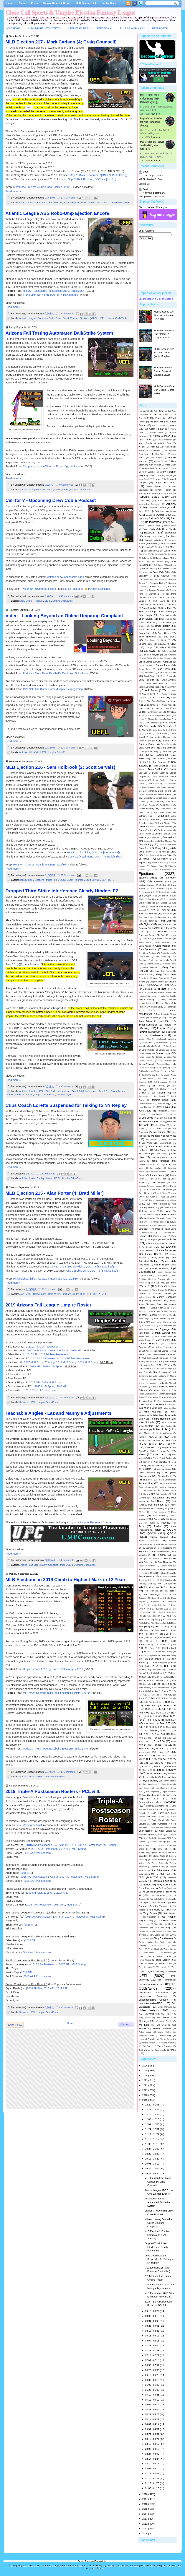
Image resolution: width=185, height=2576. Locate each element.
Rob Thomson (165, 1562)
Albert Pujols (145, 443)
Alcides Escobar (147, 447)
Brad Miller (54, 1294)
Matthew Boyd (166, 1369)
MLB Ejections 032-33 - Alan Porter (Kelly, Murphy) (164, 353)
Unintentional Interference (153, 1992)
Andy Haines (166, 475)
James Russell (145, 1061)
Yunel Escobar (164, 2046)
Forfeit (169, 928)
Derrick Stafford (164, 827)
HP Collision (55, 202)
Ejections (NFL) (162, 881)
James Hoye (163, 1053)
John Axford (163, 1143)
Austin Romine (166, 511)
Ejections (42, 202)
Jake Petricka (148, 1050)
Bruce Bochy (162, 625)
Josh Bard (146, 1190)
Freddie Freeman (163, 939)
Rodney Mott (145, 1584)
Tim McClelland (159, 1902)
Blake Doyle (147, 558)
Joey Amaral (150, 1139)
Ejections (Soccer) (147, 885)
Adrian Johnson (161, 436)
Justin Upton (155, 1200)
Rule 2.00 (166, 1616)
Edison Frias (157, 866)
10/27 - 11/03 (152, 2148)
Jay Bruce (156, 1075)
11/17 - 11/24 (152, 2134)
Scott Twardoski (159, 1824)
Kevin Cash (165, 1218)
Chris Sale (144, 708)
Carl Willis (147, 658)
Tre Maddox (165, 1953)
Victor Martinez (165, 2007)
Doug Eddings (163, 848)
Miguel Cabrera (162, 1390)
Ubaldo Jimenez (165, 1980)
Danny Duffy (158, 777)
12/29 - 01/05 (152, 2104)
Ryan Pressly (145, 1788)
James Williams (164, 1061)
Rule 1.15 (163, 1612)
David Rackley (146, 808)
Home (70, 2023)
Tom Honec (144, 1924)
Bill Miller (171, 547)
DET (141, 755)
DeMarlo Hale (146, 816)
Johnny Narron (145, 1164)
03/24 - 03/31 (152, 2434)
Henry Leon (166, 1000)
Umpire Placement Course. (96, 1522)
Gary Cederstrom (148, 949)
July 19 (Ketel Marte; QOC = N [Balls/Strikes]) (96, 856)
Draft (173, 851)
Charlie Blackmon (153, 683)
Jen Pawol (159, 1096)
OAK (164, 1472)
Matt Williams (146, 1368)
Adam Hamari (156, 428)
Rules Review (118, 1091)
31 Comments (66, 1397)
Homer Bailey (157, 1007)
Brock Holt (144, 626)
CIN (156, 647)
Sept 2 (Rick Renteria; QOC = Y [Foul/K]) (92, 179)
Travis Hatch (153, 1949)
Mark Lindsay (157, 1322)
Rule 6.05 (165, 1723)
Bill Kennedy (145, 547)
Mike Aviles (153, 1397)
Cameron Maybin (150, 655)
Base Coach (170, 526)
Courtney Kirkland (147, 744)
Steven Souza (158, 1867)
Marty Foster (163, 1340)
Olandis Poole (165, 1476)
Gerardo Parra (169, 964)
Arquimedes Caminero (149, 504)
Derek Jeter (168, 819)
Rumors (172, 1774)
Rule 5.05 (150, 1705)
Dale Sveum (158, 758)
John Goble (160, 1150)
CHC (173, 643)
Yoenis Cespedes (168, 2039)
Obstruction (145, 1476)
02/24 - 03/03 (152, 2453)
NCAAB (142, 1440)
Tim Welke (154, 1909)
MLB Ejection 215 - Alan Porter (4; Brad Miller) (55, 1193)
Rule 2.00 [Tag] (159, 1670)
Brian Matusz (166, 615)
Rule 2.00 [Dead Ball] (154, 1630)
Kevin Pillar (154, 1229)
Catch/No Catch (167, 672)
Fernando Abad (165, 917)
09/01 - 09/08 (152, 2321)
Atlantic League (27, 318)
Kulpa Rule (79, 1294)
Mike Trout (167, 1422)
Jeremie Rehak (160, 1100)
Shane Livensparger (160, 1842)
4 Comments (66, 1086)
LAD (168, 1246)
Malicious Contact (162, 1293)
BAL (151, 518)
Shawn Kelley (145, 1849)
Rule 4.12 (167, 1695)
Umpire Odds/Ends (117, 318)
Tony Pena (146, 1938)
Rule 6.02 (151, 1719)
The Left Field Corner (151, 1892)
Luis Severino (158, 1279)
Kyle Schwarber (168, 1243)
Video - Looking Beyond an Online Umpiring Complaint (64, 615)
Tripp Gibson (163, 1959)
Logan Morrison (165, 1272)
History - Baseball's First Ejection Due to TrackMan (52, 290)
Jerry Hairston (145, 1107)
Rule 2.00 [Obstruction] (162, 1648)
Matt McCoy (149, 1365)
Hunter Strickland (148, 1010)
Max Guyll (143, 1372)
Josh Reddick (145, 1193)
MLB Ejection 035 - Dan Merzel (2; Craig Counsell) (164, 334)
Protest (157, 1529)
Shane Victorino (146, 1845)
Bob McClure (147, 569)
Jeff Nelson (158, 1092)
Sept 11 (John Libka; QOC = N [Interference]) (93, 852)
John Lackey (161, 1154)
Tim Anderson (157, 1895)
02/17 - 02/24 (152, 2458)
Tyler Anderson (145, 1967)
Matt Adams (157, 1347)
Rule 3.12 (151, 1681)
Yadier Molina (164, 2032)
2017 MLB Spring (37, 1350)
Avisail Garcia (145, 515)
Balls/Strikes (26, 879)
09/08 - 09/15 (152, 2316)
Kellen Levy (153, 1207)
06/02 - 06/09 (152, 2384)
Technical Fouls (160, 1880)
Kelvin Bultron (169, 1208)
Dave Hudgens (169, 784)
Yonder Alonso (148, 2043)
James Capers (165, 1050)
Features (167, 913)
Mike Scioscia (146, 1422)
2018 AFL (76, 1350)
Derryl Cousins (146, 830)
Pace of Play (146, 1483)
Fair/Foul (165, 910)
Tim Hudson (167, 1899)
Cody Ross (146, 734)
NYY (173, 1443)
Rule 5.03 (157, 1702)
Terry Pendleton (169, 1888)
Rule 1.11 (151, 1609)
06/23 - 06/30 (152, 2370)
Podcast (38, 600)
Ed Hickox (144, 858)
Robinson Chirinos (147, 1580)
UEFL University (24, 1094)
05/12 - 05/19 (152, 2399)
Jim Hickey (171, 1114)
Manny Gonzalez (49, 1564)
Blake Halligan (162, 558)
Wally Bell (166, 2014)
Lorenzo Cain (145, 1275)
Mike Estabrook (167, 1404)
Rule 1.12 (163, 1609)
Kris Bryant (152, 1240)
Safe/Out (170, 1802)
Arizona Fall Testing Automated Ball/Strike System (59, 333)
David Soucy (145, 812)
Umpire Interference (148, 1984)
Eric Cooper (145, 895)
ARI (151, 421)
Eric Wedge (161, 903)
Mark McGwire (148, 1326)
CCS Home (13, 28)
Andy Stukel (144, 479)
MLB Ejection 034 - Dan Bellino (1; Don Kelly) (164, 390)
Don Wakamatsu (166, 845)
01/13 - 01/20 (152, 2483)
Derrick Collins (146, 827)
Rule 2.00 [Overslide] (165, 1655)
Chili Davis (171, 691)
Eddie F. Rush (158, 863)
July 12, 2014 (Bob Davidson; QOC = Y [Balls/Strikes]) (82, 1266)
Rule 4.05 (167, 1687)
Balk (173, 518)
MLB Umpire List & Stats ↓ (44, 28)
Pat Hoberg (164, 1490)
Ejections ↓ (105, 28)
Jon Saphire (155, 1168)
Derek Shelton (164, 823)
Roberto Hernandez (147, 1569)
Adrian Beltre (156, 433)
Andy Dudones (148, 472)
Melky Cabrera (159, 1376)
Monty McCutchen (164, 1433)
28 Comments (68, 875)
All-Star (59, 1844)
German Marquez (150, 967)
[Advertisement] (42, 2069)
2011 (145, 2528)
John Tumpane (160, 1160)
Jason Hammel (165, 1064)
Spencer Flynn (157, 1852)
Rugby (150, 1605)
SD (163, 1795)
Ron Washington (152, 1594)
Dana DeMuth (155, 769)
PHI (89, 1294)
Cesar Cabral (166, 676)
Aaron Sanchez (159, 425)
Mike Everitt (150, 1408)
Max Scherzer (160, 1372)
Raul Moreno (170, 1544)
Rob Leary (148, 1562)
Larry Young (144, 1265)
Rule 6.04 (149, 1723)
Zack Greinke (160, 2050)
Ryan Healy (166, 1784)
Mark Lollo (171, 1322)
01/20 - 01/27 (152, 2478)
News (57, 489)
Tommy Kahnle (145, 1931)
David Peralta (149, 805)
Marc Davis (156, 1304)
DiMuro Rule (161, 834)
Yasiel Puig (165, 2036)
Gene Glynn (144, 957)
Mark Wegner (162, 1332)
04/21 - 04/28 (152, 2414)
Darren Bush (158, 780)
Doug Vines (161, 852)
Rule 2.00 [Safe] (160, 1663)
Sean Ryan (162, 1835)
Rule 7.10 (153, 1745)
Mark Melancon (165, 1326)
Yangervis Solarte (147, 2036)
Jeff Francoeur (160, 1082)
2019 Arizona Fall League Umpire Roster (49, 1304)
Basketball (170, 532)
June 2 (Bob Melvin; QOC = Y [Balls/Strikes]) (91, 1270)
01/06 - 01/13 (152, 2488)
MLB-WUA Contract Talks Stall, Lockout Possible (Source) (57, 1692)
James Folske (145, 1053)
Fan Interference (148, 913)
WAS (151, 2014)
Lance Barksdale (166, 1250)
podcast (29, 1825)
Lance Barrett (153, 1254)
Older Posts (126, 2024)
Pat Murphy (144, 1494)
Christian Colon (157, 712)
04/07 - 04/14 (152, 2424)
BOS (162, 518)
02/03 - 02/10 (152, 2468)
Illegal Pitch (164, 1021)
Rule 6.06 (143, 1727)
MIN (173, 1282)
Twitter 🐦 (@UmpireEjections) (39, 588)
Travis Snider (148, 1953)
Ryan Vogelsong (152, 1792)
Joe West (171, 1135)
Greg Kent (143, 978)
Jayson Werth (170, 1075)
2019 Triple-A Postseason (43, 1346)
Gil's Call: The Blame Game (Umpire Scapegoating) (53, 689)
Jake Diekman (162, 1043)
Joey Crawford (168, 1139)
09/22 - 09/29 (152, 2173)
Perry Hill (146, 1512)
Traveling (142, 1946)
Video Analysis (64, 1094)
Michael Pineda (157, 1383)
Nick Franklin (144, 1462)
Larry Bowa (158, 1258)
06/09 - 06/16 (152, 2380)
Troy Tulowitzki (146, 1963)
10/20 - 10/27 (152, 2153)
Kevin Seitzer (148, 1233)
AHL (167, 415)
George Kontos (158, 960)
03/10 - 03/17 (152, 2443)
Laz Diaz (34, 1564)
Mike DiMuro (145, 1404)
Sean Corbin (165, 1831)
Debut (161, 815)
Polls (141, 1526)
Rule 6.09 (149, 1730)
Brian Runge (165, 619)
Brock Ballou (164, 622)
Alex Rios (169, 451)
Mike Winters (146, 1426)
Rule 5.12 (152, 1716)
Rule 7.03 (160, 1734)
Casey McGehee (146, 673)
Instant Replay (72, 202)
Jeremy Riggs (164, 1103)
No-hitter (146, 1468)
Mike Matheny (152, 1411)
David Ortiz (170, 801)
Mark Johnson (160, 1319)
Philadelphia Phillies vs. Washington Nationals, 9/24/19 (45, 1278)
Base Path (149, 529)
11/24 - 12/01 (152, 2129)
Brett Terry (171, 604)
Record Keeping (164, 1548)
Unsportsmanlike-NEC (150, 2003)
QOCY (106, 202)
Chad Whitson (168, 680)
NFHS (169, 1440)
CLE (167, 647)
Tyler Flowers (154, 1971)
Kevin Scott (170, 1229)
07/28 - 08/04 (152, 2345)
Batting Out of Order (153, 537)
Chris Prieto (167, 705)
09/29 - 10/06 (152, 2168)
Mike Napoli (144, 1419)
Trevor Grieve (145, 1960)
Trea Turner (145, 1956)
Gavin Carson (167, 953)
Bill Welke (165, 550)
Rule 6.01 (117, 202)
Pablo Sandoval (166, 1480)
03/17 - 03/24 (152, 2439)
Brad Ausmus (161, 575)
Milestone (143, 1429)
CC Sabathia (159, 644)
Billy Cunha (156, 554)
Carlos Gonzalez (164, 662)
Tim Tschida (161, 1906)
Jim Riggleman (165, 1122)
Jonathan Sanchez (158, 1172)
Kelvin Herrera (148, 1211)
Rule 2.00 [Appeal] (149, 1619)
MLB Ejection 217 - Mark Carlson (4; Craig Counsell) (61, 41)
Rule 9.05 (158, 1766)
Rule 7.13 (144, 1748)
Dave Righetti (149, 791)
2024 (145, 2075)
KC (144, 1203)
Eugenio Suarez (158, 906)
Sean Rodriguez (146, 1834)
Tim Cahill (154, 1899)
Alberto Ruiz (164, 443)
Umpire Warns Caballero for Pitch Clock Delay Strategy (151, 122)
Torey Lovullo (146, 1942)
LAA (158, 1246)
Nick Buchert (167, 1458)
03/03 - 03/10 (152, 2449)
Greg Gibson (163, 974)
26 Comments (66, 313)
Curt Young (153, 752)
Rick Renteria (158, 1554)
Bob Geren (171, 565)
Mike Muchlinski (161, 1415)
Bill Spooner (150, 551)
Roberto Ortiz (148, 1573)
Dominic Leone (150, 841)
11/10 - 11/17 (152, 2139)
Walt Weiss (162, 2017)
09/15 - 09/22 (152, 2311)
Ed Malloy (162, 859)
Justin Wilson (170, 1200)
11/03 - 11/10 (152, 2144)
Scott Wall (155, 1827)
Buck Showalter (147, 636)
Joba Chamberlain (158, 1129)
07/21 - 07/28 (152, 2350)
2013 (145, 2518)
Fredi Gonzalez (163, 942)
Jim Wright (160, 1125)
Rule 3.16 (151, 1684)
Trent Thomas (164, 1956)
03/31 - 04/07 (152, 2429)
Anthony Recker (163, 490)
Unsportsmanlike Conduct (153, 1999)
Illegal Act (167, 1017)
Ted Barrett (145, 1884)
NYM (162, 1443)
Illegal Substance (148, 1024)
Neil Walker (151, 1451)
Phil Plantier (149, 1523)
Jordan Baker (157, 1175)
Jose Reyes (171, 1186)
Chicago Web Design (117, 2565)
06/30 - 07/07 (152, 2365)
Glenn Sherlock (145, 975)
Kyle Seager (147, 1247)
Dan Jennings (161, 766)
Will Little (144, 2024)
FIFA (153, 910)
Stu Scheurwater (160, 1870)
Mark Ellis (167, 1315)
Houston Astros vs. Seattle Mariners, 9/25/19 (39, 864)
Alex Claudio (166, 447)
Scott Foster (158, 1816)
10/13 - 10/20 (152, 2158)
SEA (104, 879)
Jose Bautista (158, 1182)
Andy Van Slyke (159, 479)
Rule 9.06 (171, 1766)
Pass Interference (146, 1487)
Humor (170, 1007)
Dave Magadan (149, 787)
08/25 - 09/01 (152, 2325)
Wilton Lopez (145, 2032)
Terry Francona (147, 1888)
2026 (145, 2065)
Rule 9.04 (146, 1766)
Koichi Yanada (159, 1236)
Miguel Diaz (144, 1394)
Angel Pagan (154, 486)
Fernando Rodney (146, 921)
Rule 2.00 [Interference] (84, 1091)
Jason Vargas (154, 1071)
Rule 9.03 (171, 1763)
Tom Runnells (160, 1924)
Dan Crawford (159, 762)
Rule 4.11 (155, 1695)
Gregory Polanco (157, 982)
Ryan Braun (170, 1781)
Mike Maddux (170, 1408)
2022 (145, 2085)
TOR (155, 1877)
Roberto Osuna (166, 1573)
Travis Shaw (169, 1949)
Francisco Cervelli (147, 935)
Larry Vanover (162, 1261)
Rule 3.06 (164, 1677)
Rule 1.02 (162, 1605)
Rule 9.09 (147, 1770)
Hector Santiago (147, 999)
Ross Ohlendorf (158, 1598)
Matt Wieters (165, 1365)
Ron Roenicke (151, 1591)
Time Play (171, 1910)
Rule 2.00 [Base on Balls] (157, 1623)
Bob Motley (144, 572)
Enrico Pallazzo (166, 892)
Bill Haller (153, 544)
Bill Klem (158, 547)
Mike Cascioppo (164, 1401)
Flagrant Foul (164, 924)
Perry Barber (170, 1509)
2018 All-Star (34, 1892)
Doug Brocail (145, 848)
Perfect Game (154, 1508)
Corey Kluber (145, 741)
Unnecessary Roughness (153, 1996)
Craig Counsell (27, 202)
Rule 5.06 (170, 1705)
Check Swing (149, 690)
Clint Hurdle (150, 726)
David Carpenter (146, 798)
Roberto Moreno (168, 1569)
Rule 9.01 (143, 1763)
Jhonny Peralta (155, 1114)
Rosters (23, 1402)
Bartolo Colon (154, 526)
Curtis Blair (167, 751)
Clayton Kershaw (155, 719)
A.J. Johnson (160, 411)
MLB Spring (110, 1844)
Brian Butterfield (149, 608)
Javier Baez (170, 1071)
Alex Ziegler (156, 458)
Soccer (142, 1852)
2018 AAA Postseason (45, 1358)
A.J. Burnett (144, 411)
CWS (152, 651)
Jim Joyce (147, 1117)
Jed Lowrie (162, 1079)
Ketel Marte (149, 1218)
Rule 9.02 (158, 1763)
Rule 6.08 (171, 1727)
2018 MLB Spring (66, 1362)
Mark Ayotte (154, 1311)
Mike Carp (147, 1401)
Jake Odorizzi (156, 1046)
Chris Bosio (162, 694)
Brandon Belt (156, 583)
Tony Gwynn (170, 1935)
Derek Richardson (146, 823)
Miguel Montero (159, 1394)
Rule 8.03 (161, 1756)
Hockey (142, 1007)
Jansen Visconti (146, 1064)
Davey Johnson (146, 794)
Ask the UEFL (36, 1091)
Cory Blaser (163, 740)
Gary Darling (169, 949)
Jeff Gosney (158, 1086)
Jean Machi (147, 1079)
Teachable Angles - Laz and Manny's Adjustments (59, 1413)
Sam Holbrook (76, 879)
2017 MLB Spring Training (39, 1362)
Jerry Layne (163, 1107)
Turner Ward (165, 1963)
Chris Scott (160, 708)
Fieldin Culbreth (167, 920)
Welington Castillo (164, 2021)
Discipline (155, 838)
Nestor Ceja (165, 1451)
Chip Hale (147, 694)
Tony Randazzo (162, 1938)
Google (91, 2565)
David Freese (161, 798)
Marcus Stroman (158, 1308)
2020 (145, 2095)
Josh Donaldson (164, 1189)
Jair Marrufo (147, 1043)
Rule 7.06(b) (144, 1741)
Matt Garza (163, 1358)
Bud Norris (150, 640)
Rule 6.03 (170, 1719)
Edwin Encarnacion (162, 870)
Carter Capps (145, 669)
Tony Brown (155, 1935)
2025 (145, 2070)
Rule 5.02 (143, 1702)
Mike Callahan (169, 1397)
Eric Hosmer (154, 899)
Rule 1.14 (150, 1612)
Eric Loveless (145, 903)
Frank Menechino (168, 935)
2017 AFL (64, 1848)
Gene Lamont (160, 957)
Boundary (143, 576)
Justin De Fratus (157, 1197)
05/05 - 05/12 (152, 2404)
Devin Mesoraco (165, 830)
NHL (151, 1444)
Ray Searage (147, 1548)
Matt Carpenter (168, 1354)
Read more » (13, 191)
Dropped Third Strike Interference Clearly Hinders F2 (62, 890)
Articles (23, 489)
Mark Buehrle (170, 1311)
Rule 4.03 (143, 1687)
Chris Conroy (157, 697)
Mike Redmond (162, 1418)
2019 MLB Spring (59, 1350)
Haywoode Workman (147, 996)
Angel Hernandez (165, 482)
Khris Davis (163, 1233)
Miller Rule (52, 879)
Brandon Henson (157, 587)
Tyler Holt (169, 1972)
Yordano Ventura (167, 2043)
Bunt (163, 640)
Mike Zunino (166, 1426)
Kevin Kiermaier (159, 1225)
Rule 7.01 (165, 1730)
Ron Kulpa (170, 1587)
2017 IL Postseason (89, 1844)
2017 (145, 2499)
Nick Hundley (160, 1462)
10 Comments (68, 747)
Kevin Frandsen (159, 1222)
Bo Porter (157, 561)
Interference (63, 1091)
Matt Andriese (147, 1351)
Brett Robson (157, 604)
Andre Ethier (170, 465)
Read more (155, 114)
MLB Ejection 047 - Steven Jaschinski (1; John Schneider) (152, 145)
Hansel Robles (165, 993)
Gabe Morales (162, 945)
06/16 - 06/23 (152, 2375)
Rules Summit (154, 1773)
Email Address (146, 230)
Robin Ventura (146, 1576)
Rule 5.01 (168, 1698)
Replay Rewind (159, 1551)
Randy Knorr (155, 1544)
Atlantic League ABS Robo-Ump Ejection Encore (57, 213)
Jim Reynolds (146, 1121)
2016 (145, 2504)
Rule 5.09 (144, 1712)
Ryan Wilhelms (169, 1792)
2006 (145, 2533)
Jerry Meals (145, 1110)
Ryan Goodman (150, 1784)
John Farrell (156, 1146)
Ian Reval (154, 1018)
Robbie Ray (166, 1566)
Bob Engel (158, 565)
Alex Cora (143, 450)
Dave (146, 171)
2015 (145, 2508)
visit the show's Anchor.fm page (65, 576)
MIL (99, 202)
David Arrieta (164, 794)
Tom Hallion (163, 1920)
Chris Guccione (167, 701)
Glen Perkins (166, 971)
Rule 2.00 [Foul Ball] (157, 1637)
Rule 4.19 (155, 1698)
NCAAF (156, 1440)
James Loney (145, 1057)
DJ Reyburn (157, 755)
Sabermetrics (146, 1802)
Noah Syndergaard (164, 1469)
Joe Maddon (153, 1135)
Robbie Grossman (147, 1566)
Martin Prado (145, 1340)
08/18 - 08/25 (152, 2330)
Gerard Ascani (153, 964)
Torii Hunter (165, 1942)
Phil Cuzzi (154, 1519)
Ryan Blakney (150, 1780)
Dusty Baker (166, 855)
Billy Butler (143, 554)
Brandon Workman (157, 590)
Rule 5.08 (166, 1709)
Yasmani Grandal (147, 2039)
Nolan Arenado (147, 1473)
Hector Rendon (166, 996)
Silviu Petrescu (164, 1849)
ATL (161, 421)
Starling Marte (159, 1856)
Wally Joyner (145, 2018)
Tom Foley (148, 1921)
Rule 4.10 (143, 1695)
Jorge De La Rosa (157, 1179)
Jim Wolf (143, 1125)
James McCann (164, 1057)
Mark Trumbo (145, 1333)
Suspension (144, 1874)
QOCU (152, 1533)
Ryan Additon (169, 1777)
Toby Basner (150, 1913)
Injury (147, 1028)
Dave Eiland (153, 784)
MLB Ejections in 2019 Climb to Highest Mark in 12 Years (66, 1579)
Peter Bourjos (159, 1516)
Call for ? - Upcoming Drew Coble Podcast (51, 500)
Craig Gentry (166, 748)
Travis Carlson (158, 1946)
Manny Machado (153, 1300)
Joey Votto (147, 1143)
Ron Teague (170, 1591)
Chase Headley (155, 687)
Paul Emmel (157, 1497)
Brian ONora (146, 618)
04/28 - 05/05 (152, 2409)
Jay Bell (145, 1075)
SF (148, 1798)
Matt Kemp (170, 1361)
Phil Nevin (171, 1519)
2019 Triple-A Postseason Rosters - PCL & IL (53, 1791)
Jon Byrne (162, 1164)
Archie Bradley (164, 501)
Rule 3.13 (163, 1681)
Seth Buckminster (157, 1838)
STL (165, 1798)
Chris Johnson (151, 705)
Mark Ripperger (161, 1329)
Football (156, 928)
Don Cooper (166, 841)
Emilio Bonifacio (158, 889)
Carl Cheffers (170, 655)
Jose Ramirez (156, 1186)
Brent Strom (159, 597)
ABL (155, 414)
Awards (160, 514)
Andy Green (149, 475)
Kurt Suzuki (151, 1243)
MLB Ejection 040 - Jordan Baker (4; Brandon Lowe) (164, 371)
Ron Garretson (151, 1587)
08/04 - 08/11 (152, 2340)
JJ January (154, 1039)
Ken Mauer (166, 1211)
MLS (160, 1286)
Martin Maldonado (163, 1336)
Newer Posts (14, 2024)
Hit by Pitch (163, 1003)
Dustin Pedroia (150, 855)
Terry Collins (163, 1884)
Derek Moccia (70, 318)
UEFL (127, 202)
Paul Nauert (157, 1501)
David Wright (165, 812)
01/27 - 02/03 (152, 2473)
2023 (145, 2080)
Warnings (144, 2021)
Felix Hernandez (146, 917)
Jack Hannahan (169, 1039)
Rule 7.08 (159, 1741)
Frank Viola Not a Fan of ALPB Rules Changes (50, 294)
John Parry (156, 1157)
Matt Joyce (155, 1361)
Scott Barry (157, 1813)
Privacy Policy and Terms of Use (92, 2561)
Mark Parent (144, 1329)
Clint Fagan (169, 722)
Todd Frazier (169, 1913)
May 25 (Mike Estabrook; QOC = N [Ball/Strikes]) (98, 175)
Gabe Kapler (145, 946)
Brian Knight (146, 615)
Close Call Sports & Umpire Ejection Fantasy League (70, 12)
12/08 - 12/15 (152, 2119)
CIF (147, 648)
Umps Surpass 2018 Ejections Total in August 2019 (53, 1669)
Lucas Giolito (162, 1276)
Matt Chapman (148, 1358)
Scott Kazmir (158, 1820)
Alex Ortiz (157, 451)
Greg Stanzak (159, 978)
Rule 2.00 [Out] (145, 1655)
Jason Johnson (145, 1068)
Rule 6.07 (157, 1727)
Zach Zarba (144, 2050)
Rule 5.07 (150, 1709)
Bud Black (170, 636)
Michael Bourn (156, 1380)
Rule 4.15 (143, 1698)
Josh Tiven (162, 1193)
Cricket (142, 752)
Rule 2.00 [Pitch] (152, 1659)
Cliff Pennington (153, 723)
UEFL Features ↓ (79, 28)
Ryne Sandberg (149, 1795)
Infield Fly (170, 1024)
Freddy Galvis (145, 942)
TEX (167, 1873)
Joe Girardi (159, 1132)
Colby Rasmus (161, 734)
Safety (148, 1806)
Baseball (149, 532)
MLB (146, 1286)
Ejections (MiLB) (89, 318)
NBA (166, 1436)
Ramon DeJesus (149, 1540)
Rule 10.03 (152, 1616)
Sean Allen (168, 1827)
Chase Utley (170, 687)
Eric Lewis (168, 899)
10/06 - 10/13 (152, 2163)
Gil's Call (34, 752)
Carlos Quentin (145, 665)
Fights (147, 924)
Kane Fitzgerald (160, 1204)
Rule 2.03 (151, 1673)
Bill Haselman (167, 544)
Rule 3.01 (162, 1673)
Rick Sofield (153, 1559)
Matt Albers (171, 1347)
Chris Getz (151, 701)
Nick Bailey (153, 1458)
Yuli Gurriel (148, 2046)
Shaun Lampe (165, 1845)
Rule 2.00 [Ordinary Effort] (157, 1652)
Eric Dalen (163, 896)
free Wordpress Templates (143, 2565)
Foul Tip (144, 931)
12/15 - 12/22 (152, 2114)
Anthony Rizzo (165, 493)
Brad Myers (159, 579)
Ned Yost (150, 1447)
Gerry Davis (169, 967)
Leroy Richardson (157, 1268)
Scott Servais (92, 879)
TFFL (141, 1877)
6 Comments (66, 596)
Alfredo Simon (160, 461)
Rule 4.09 (166, 1691)
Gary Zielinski (149, 953)
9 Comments (66, 484)
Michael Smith (157, 1387)
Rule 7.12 (167, 1745)
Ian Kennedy (163, 1014)
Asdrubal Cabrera (157, 508)
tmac (63, 1564)
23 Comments (47, 1173)
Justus (147, 189)
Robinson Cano (166, 1577)
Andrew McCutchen (167, 468)
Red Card (143, 1551)
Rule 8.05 (151, 1759)
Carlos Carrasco (164, 658)
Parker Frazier (166, 1484)
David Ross (165, 809)
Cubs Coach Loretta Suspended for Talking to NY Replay (66, 1105)
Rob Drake (169, 1558)
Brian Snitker (145, 622)
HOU (168, 985)
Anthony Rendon (147, 493)
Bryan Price (145, 633)
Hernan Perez (145, 1003)
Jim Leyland (166, 1118)
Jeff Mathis (160, 1089)
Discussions (169, 837)
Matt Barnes (163, 1351)
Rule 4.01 (167, 1684)
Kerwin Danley (167, 1214)
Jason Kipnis (161, 1068)
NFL (141, 1443)
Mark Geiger (144, 1319)
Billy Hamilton (170, 554)
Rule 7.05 (153, 1738)
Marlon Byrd (144, 1336)
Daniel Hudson (158, 773)
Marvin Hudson (148, 1343)
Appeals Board (149, 496)
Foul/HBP (163, 931)
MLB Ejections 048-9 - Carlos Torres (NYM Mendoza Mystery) (150, 99)
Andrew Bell (148, 468)
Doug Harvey (145, 852)
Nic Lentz (160, 1454)
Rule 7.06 (166, 1738)
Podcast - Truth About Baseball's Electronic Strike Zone (55, 673)
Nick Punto (171, 1465)
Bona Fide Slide (161, 572)
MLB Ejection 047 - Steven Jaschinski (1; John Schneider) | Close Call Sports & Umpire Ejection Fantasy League (152, 197)
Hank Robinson (146, 993)
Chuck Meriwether (156, 716)
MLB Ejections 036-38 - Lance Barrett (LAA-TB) (164, 315)
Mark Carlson (88, 202)
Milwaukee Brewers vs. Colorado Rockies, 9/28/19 (42, 186)
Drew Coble (26, 600)
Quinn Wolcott (159, 1537)
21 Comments (49, 1289)
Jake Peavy (171, 1046)
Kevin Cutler (144, 1222)
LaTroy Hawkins (146, 1250)
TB (156, 1873)
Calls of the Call (169, 651)
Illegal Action (145, 1021)
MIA (153, 1282)
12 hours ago (144, 184)
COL (141, 651)
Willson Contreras (162, 2028)
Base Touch (169, 529)
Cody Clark (171, 730)
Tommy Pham (162, 1931)
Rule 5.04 (170, 1701)
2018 (145, 2494)
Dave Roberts (164, 791)
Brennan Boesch (156, 594)
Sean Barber (146, 1830)
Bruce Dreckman (147, 629)
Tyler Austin (161, 1967)
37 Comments (68, 197)
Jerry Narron (162, 1111)
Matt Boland (153, 1354)
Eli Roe (162, 885)
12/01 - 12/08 (152, 2124)
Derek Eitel (154, 819)
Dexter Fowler (145, 834)
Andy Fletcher (168, 471)
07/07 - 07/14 (152, 2360)
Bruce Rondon (166, 630)
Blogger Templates (166, 2565)
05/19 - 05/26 (152, 2394)
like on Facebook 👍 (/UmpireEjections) (86, 588)
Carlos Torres (163, 665)
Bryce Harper (164, 633)
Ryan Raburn (161, 1788)
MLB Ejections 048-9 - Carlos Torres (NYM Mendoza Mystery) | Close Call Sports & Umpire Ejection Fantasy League (152, 179)
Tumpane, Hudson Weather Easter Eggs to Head (52, 466)
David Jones (155, 801)
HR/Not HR (164, 988)
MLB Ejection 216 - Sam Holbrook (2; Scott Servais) (60, 767)
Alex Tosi (143, 454)
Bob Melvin (164, 568)
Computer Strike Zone (50, 318)
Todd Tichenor (168, 1916)
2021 (145, 2090)
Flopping (143, 928)
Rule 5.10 (161, 1713)
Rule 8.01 (163, 1752)
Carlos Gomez (145, 662)
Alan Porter (25, 1294)
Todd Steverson (149, 1917)
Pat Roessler (162, 1494)
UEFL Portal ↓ (161, 28)
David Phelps (166, 805)
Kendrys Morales (146, 1215)
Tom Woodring (162, 1927)
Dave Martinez (168, 787)
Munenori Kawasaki (148, 1437)
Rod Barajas (166, 1580)
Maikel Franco (158, 1290)
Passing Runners (167, 1487)
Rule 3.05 (151, 1677)
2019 (145, 2100)
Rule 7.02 (143, 1734)
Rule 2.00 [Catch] (166, 1626)
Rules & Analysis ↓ (132, 28)
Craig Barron (166, 744)
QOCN (171, 1529)
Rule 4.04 (156, 1688)
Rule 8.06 (167, 1759)
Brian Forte (166, 608)
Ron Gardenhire (167, 1583)
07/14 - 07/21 (152, 2355)
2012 (145, 2523)
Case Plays (163, 669)
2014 (145, 2513)
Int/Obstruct (154, 1031)
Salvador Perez (161, 1806)
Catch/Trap (149, 676)
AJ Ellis (150, 418)
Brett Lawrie (159, 601)
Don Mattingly (146, 844)
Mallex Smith (145, 1297)
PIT (150, 1479)
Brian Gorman (146, 611)
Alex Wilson (160, 454)
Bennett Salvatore (154, 540)
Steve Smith (157, 1863)
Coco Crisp (157, 730)
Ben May (171, 536)
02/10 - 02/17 (152, 2463)
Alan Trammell (165, 440)
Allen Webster (155, 465)
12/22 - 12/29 (152, 2109)
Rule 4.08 (154, 1691)
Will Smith (162, 2025)
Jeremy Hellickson (146, 1104)
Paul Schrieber (156, 1504)
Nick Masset (157, 1465)
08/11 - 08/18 (152, 2335)
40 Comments (68, 1772)
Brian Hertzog (165, 612)
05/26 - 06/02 (152, 2389)
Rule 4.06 (143, 1691)
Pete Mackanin (160, 1512)
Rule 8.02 (144, 1755)
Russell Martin (150, 1777)
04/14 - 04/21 (152, 2419)
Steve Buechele (159, 1860)
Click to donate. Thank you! (153, 207)
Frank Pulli (146, 939)
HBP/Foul (154, 985)
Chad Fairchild (147, 679)
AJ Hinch (162, 418)
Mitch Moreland (145, 1433)
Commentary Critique (160, 737)
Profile (157, 1526)
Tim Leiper (143, 1903)
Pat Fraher (148, 1491)
